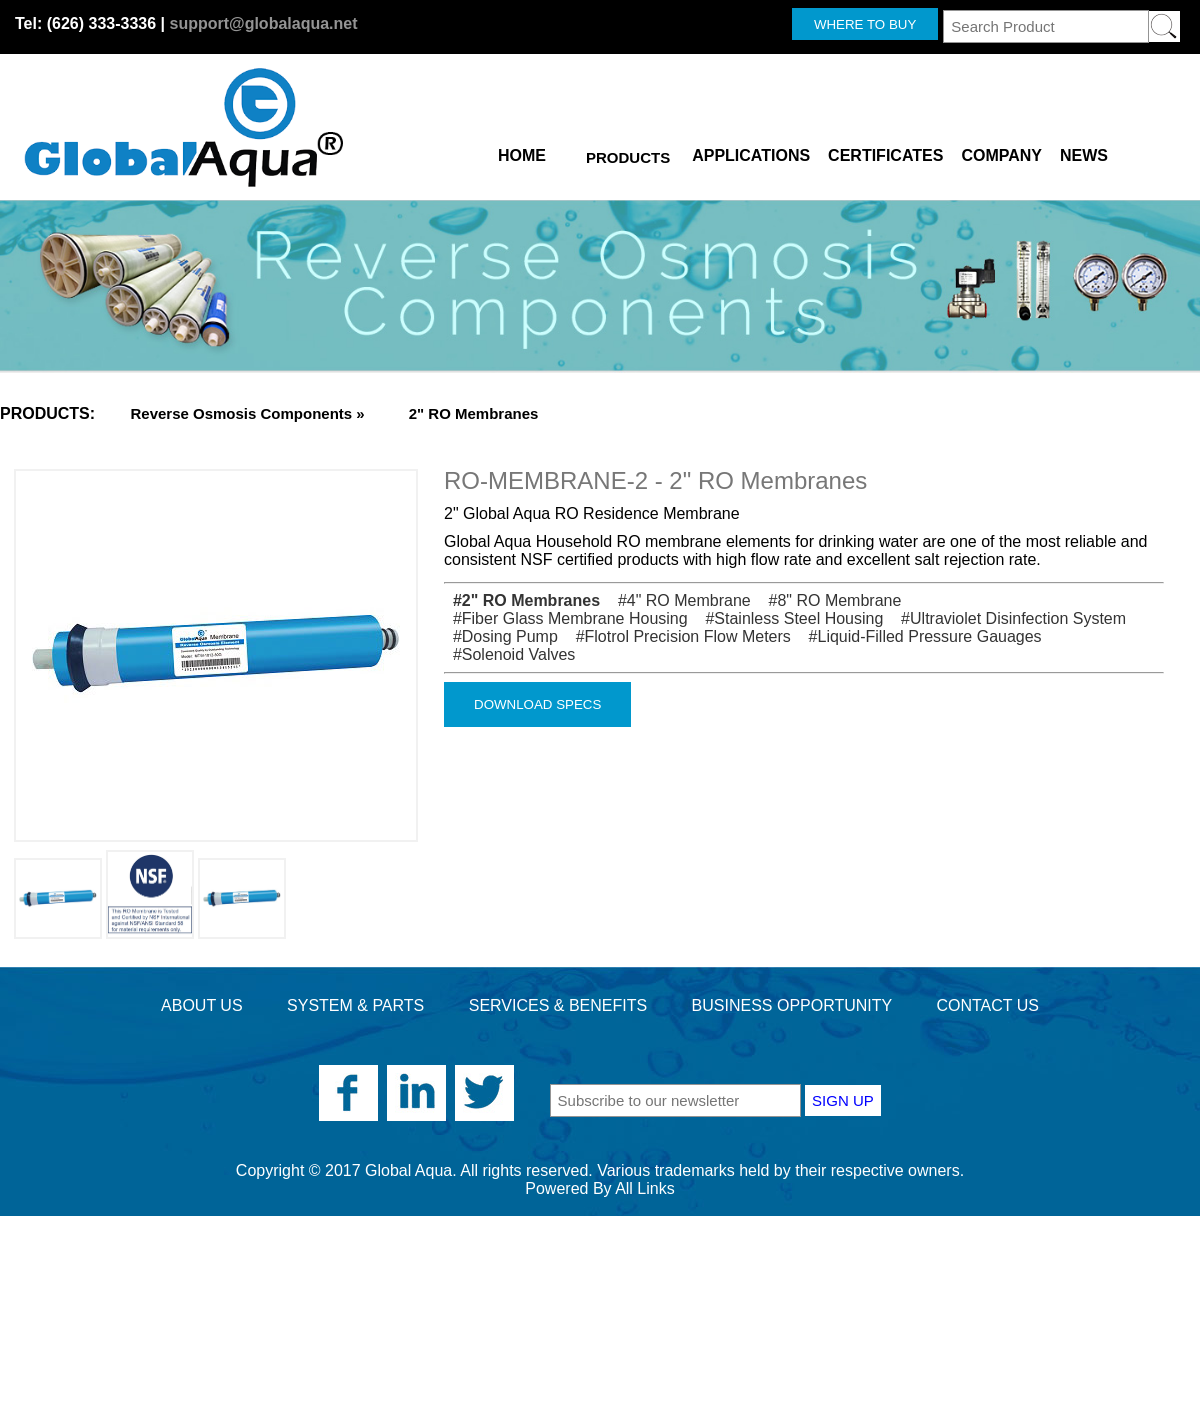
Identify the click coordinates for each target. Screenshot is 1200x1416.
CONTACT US (987, 1005)
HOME (522, 152)
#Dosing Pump (501, 636)
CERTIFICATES (885, 152)
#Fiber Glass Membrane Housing (566, 618)
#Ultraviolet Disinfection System (1007, 618)
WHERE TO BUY (865, 24)
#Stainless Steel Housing (787, 618)
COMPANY (1001, 152)
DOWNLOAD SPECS (537, 704)
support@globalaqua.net (263, 23)
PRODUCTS (628, 157)
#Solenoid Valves (509, 654)
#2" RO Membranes (522, 600)
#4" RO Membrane (678, 600)
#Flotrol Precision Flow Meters (676, 636)
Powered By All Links (599, 1188)
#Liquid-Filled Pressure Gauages (918, 636)
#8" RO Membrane (828, 600)
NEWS (1084, 152)
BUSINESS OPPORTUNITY (792, 1005)
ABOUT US (202, 1005)
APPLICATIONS (751, 152)
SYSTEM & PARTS (355, 1005)
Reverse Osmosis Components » (247, 413)
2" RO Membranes (474, 413)
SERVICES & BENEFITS (558, 1005)
